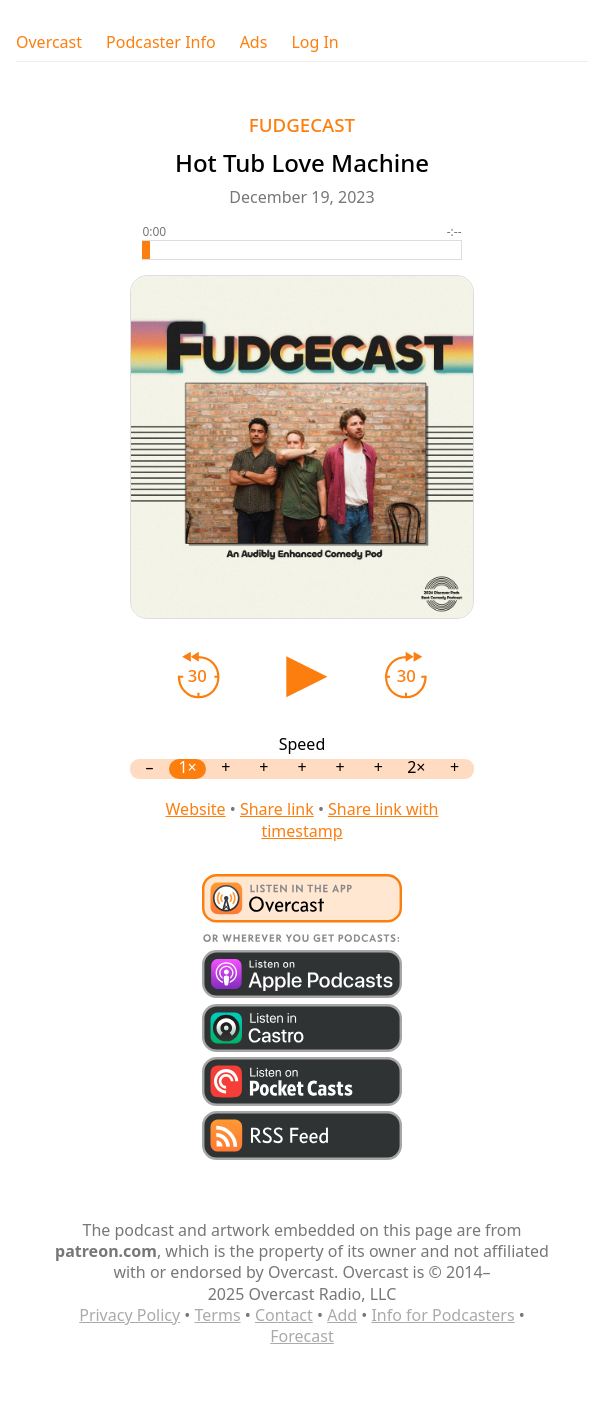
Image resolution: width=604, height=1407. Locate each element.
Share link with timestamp (349, 819)
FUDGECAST (302, 124)
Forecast (301, 1336)
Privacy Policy (129, 1315)
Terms (218, 1315)
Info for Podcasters (442, 1315)
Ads (254, 42)
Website (196, 809)
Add (342, 1315)
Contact (284, 1315)
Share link (277, 809)
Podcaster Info (161, 42)
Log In (314, 42)
